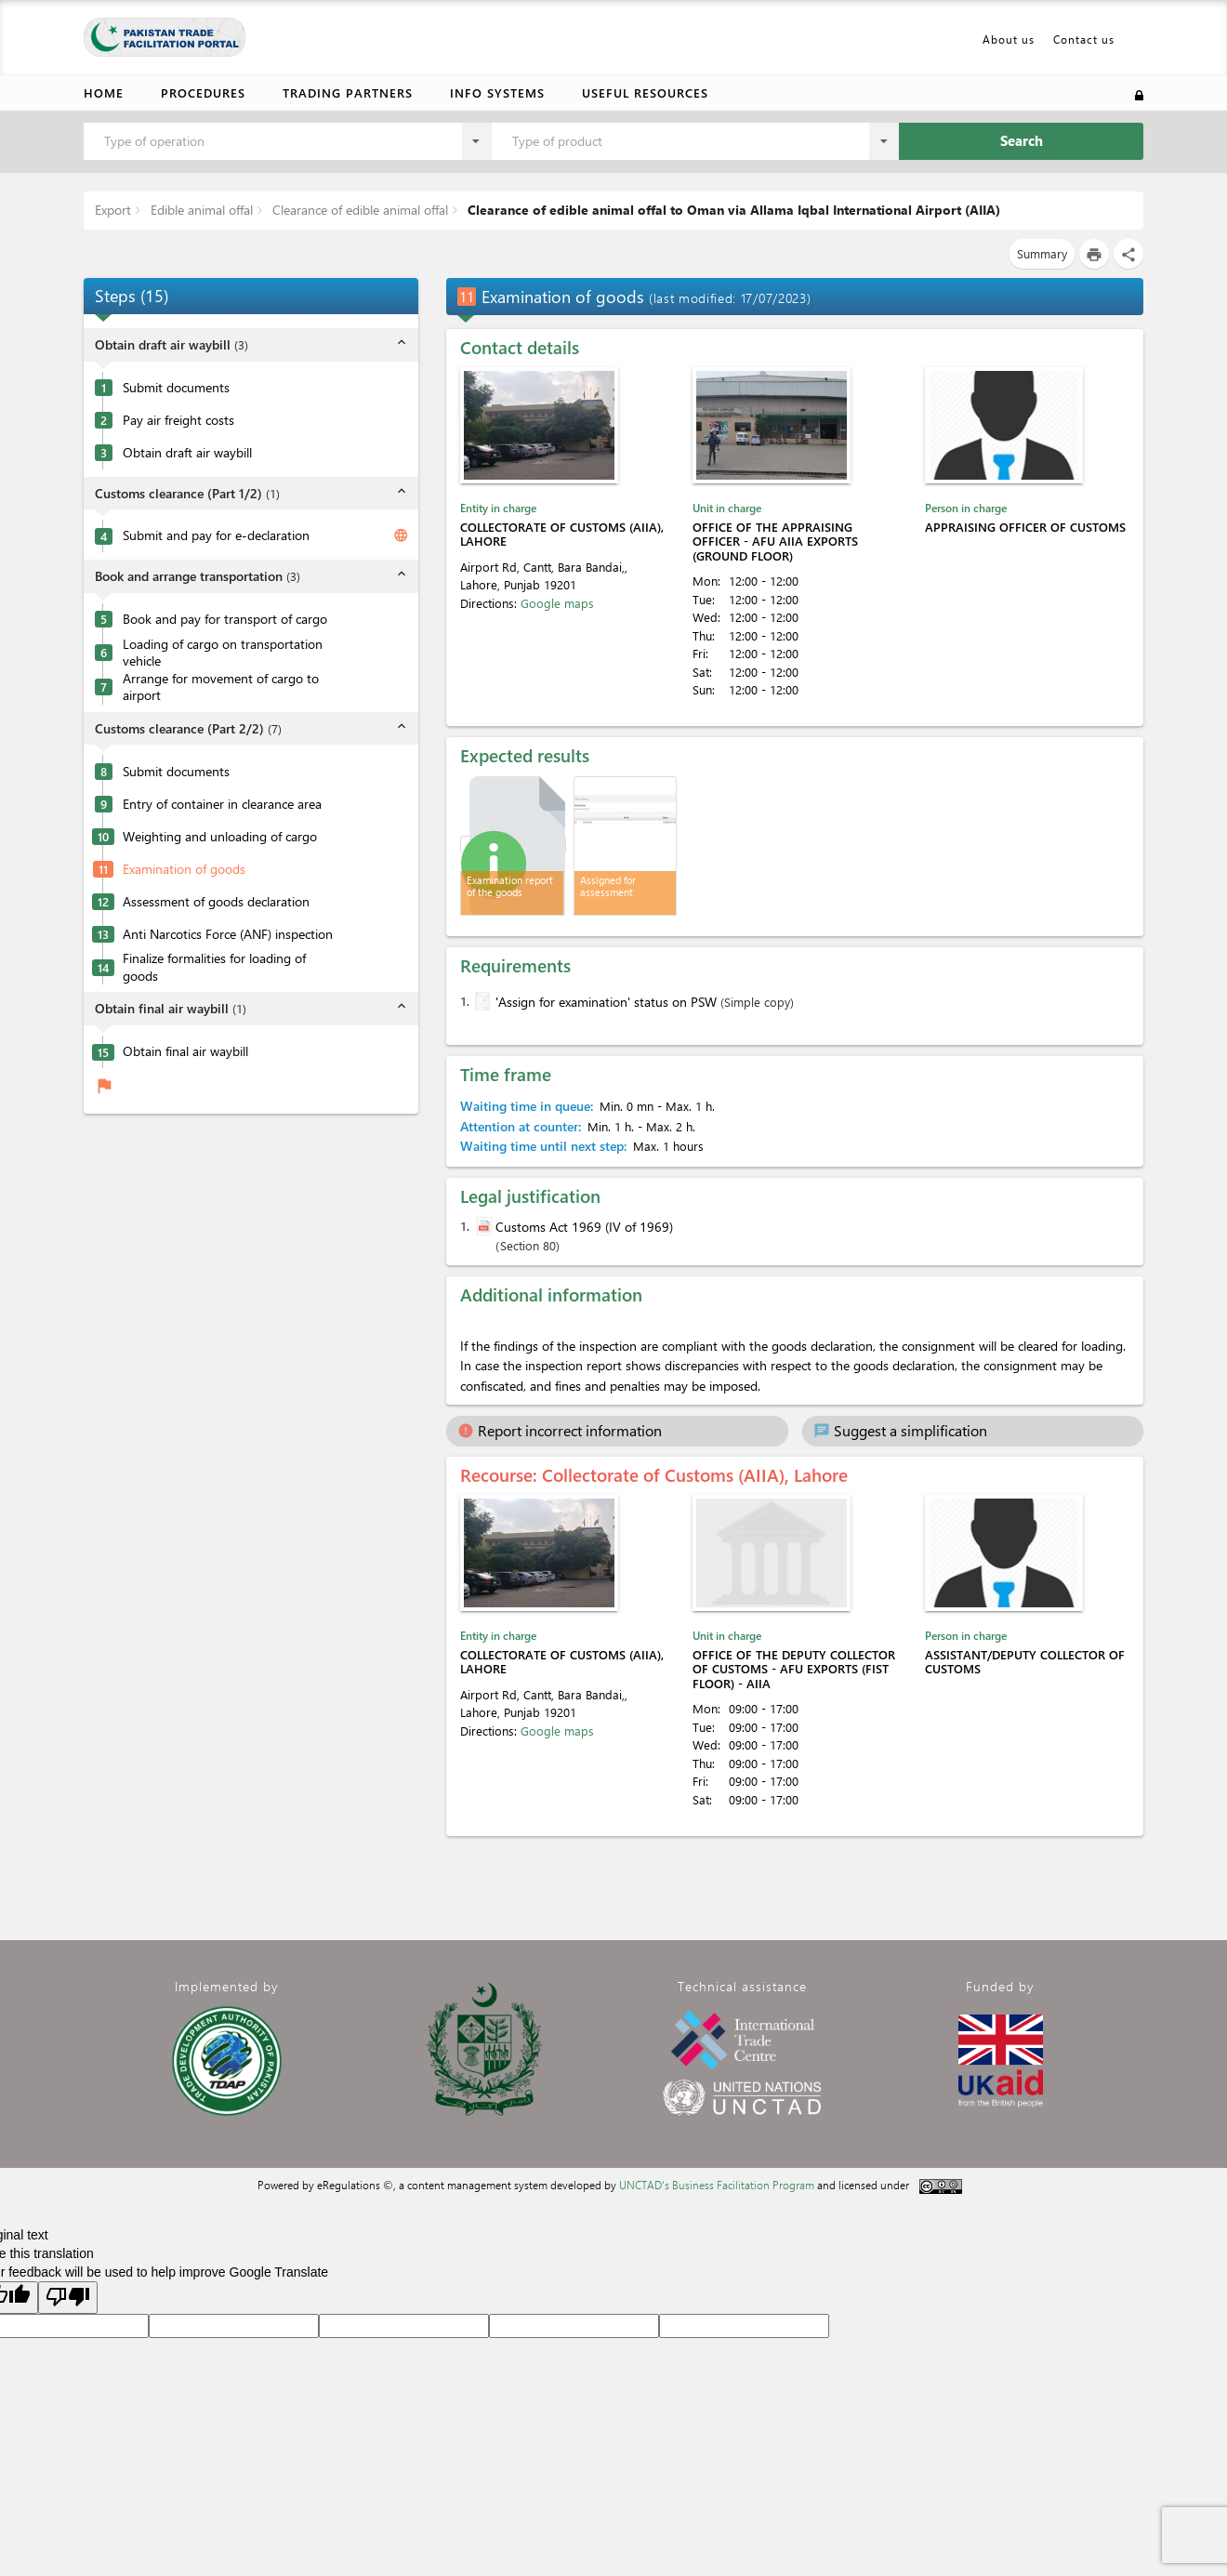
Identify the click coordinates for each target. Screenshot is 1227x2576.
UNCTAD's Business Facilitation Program (716, 2184)
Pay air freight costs (178, 420)
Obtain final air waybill (185, 1051)
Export (113, 209)
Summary (1042, 253)
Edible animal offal (200, 209)
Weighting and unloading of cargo (220, 836)
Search (1021, 140)
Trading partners (348, 92)
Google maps (557, 603)
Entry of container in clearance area (222, 804)
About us (1009, 39)
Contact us (1084, 39)
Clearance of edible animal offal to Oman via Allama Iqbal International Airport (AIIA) (732, 209)
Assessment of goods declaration (216, 901)
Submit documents (176, 387)
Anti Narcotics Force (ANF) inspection (228, 934)
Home (104, 92)
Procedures (203, 92)
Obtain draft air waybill (187, 452)
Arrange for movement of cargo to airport (221, 687)
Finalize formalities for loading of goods (214, 967)
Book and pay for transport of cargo (225, 619)
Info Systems (497, 92)
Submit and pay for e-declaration (216, 535)
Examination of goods (184, 869)
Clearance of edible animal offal (358, 209)
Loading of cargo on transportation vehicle (223, 653)
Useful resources (645, 92)
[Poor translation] (68, 2297)
